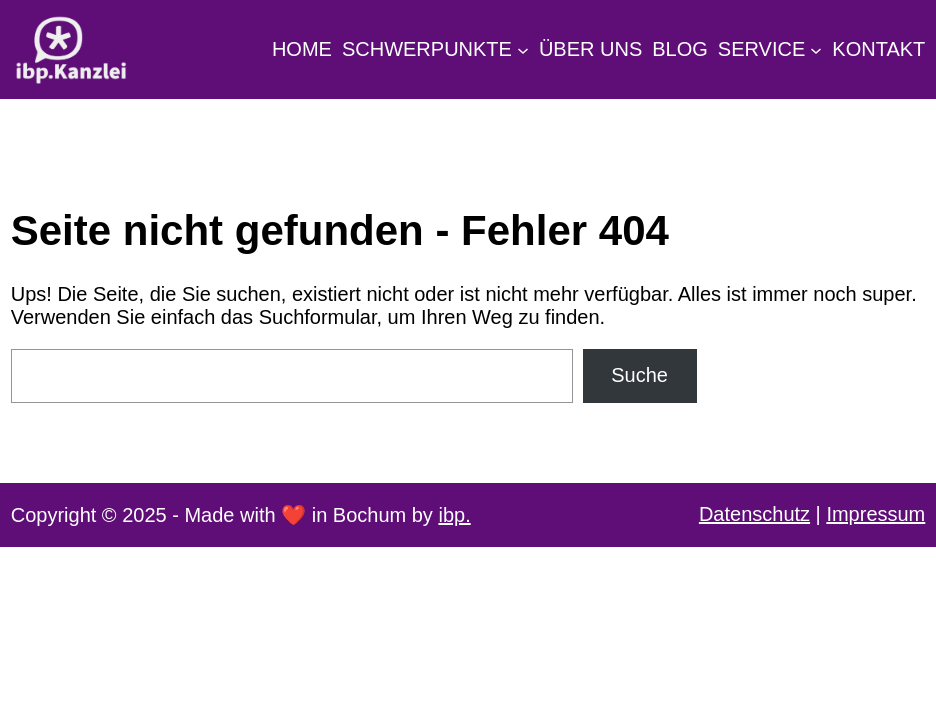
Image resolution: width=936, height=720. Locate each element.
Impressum (875, 514)
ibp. (454, 515)
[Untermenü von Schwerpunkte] (523, 49)
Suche (639, 375)
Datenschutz (754, 514)
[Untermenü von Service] (816, 49)
